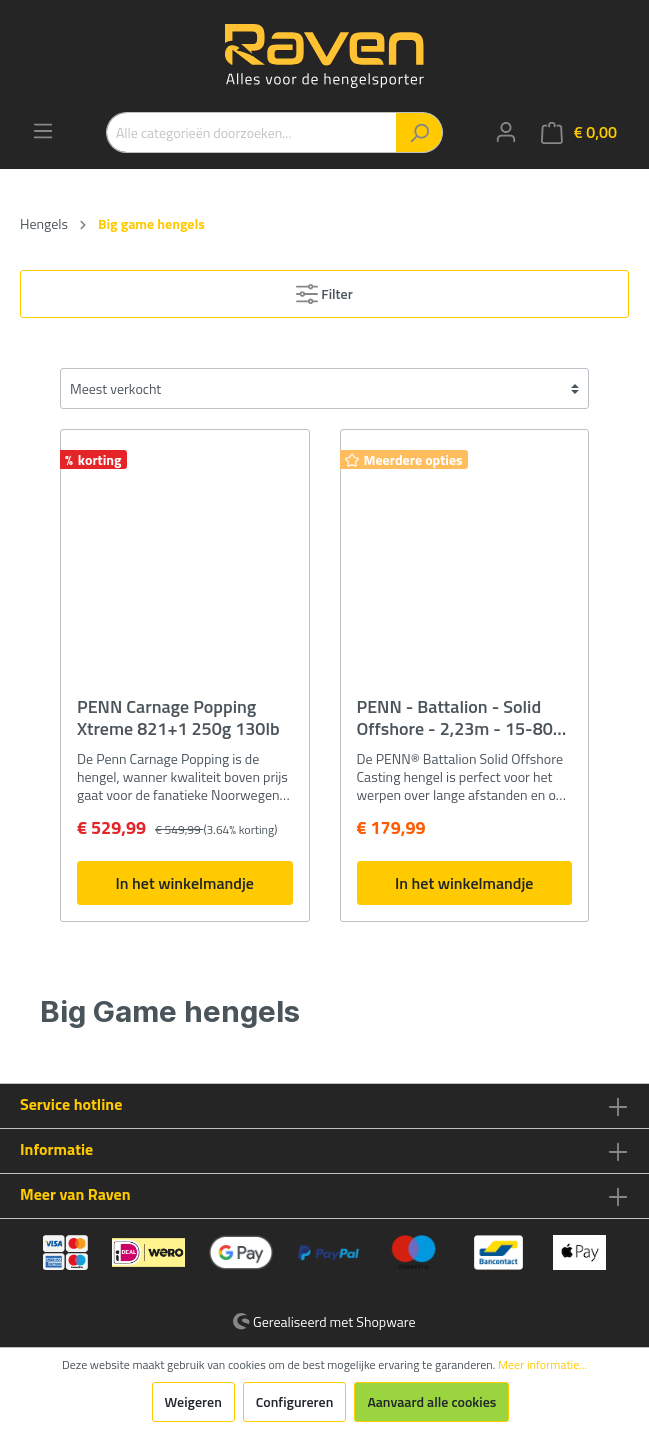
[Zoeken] (419, 132)
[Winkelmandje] (579, 132)
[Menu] (43, 131)
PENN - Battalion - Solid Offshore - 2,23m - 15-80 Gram (455, 718)
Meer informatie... (542, 1365)
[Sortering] (324, 388)
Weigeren (193, 1401)
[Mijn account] (506, 132)
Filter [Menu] (324, 290)
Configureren (295, 1401)
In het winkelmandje (185, 883)
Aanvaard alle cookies (431, 1401)
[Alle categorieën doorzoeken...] (251, 132)
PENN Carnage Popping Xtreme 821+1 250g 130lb (178, 718)
